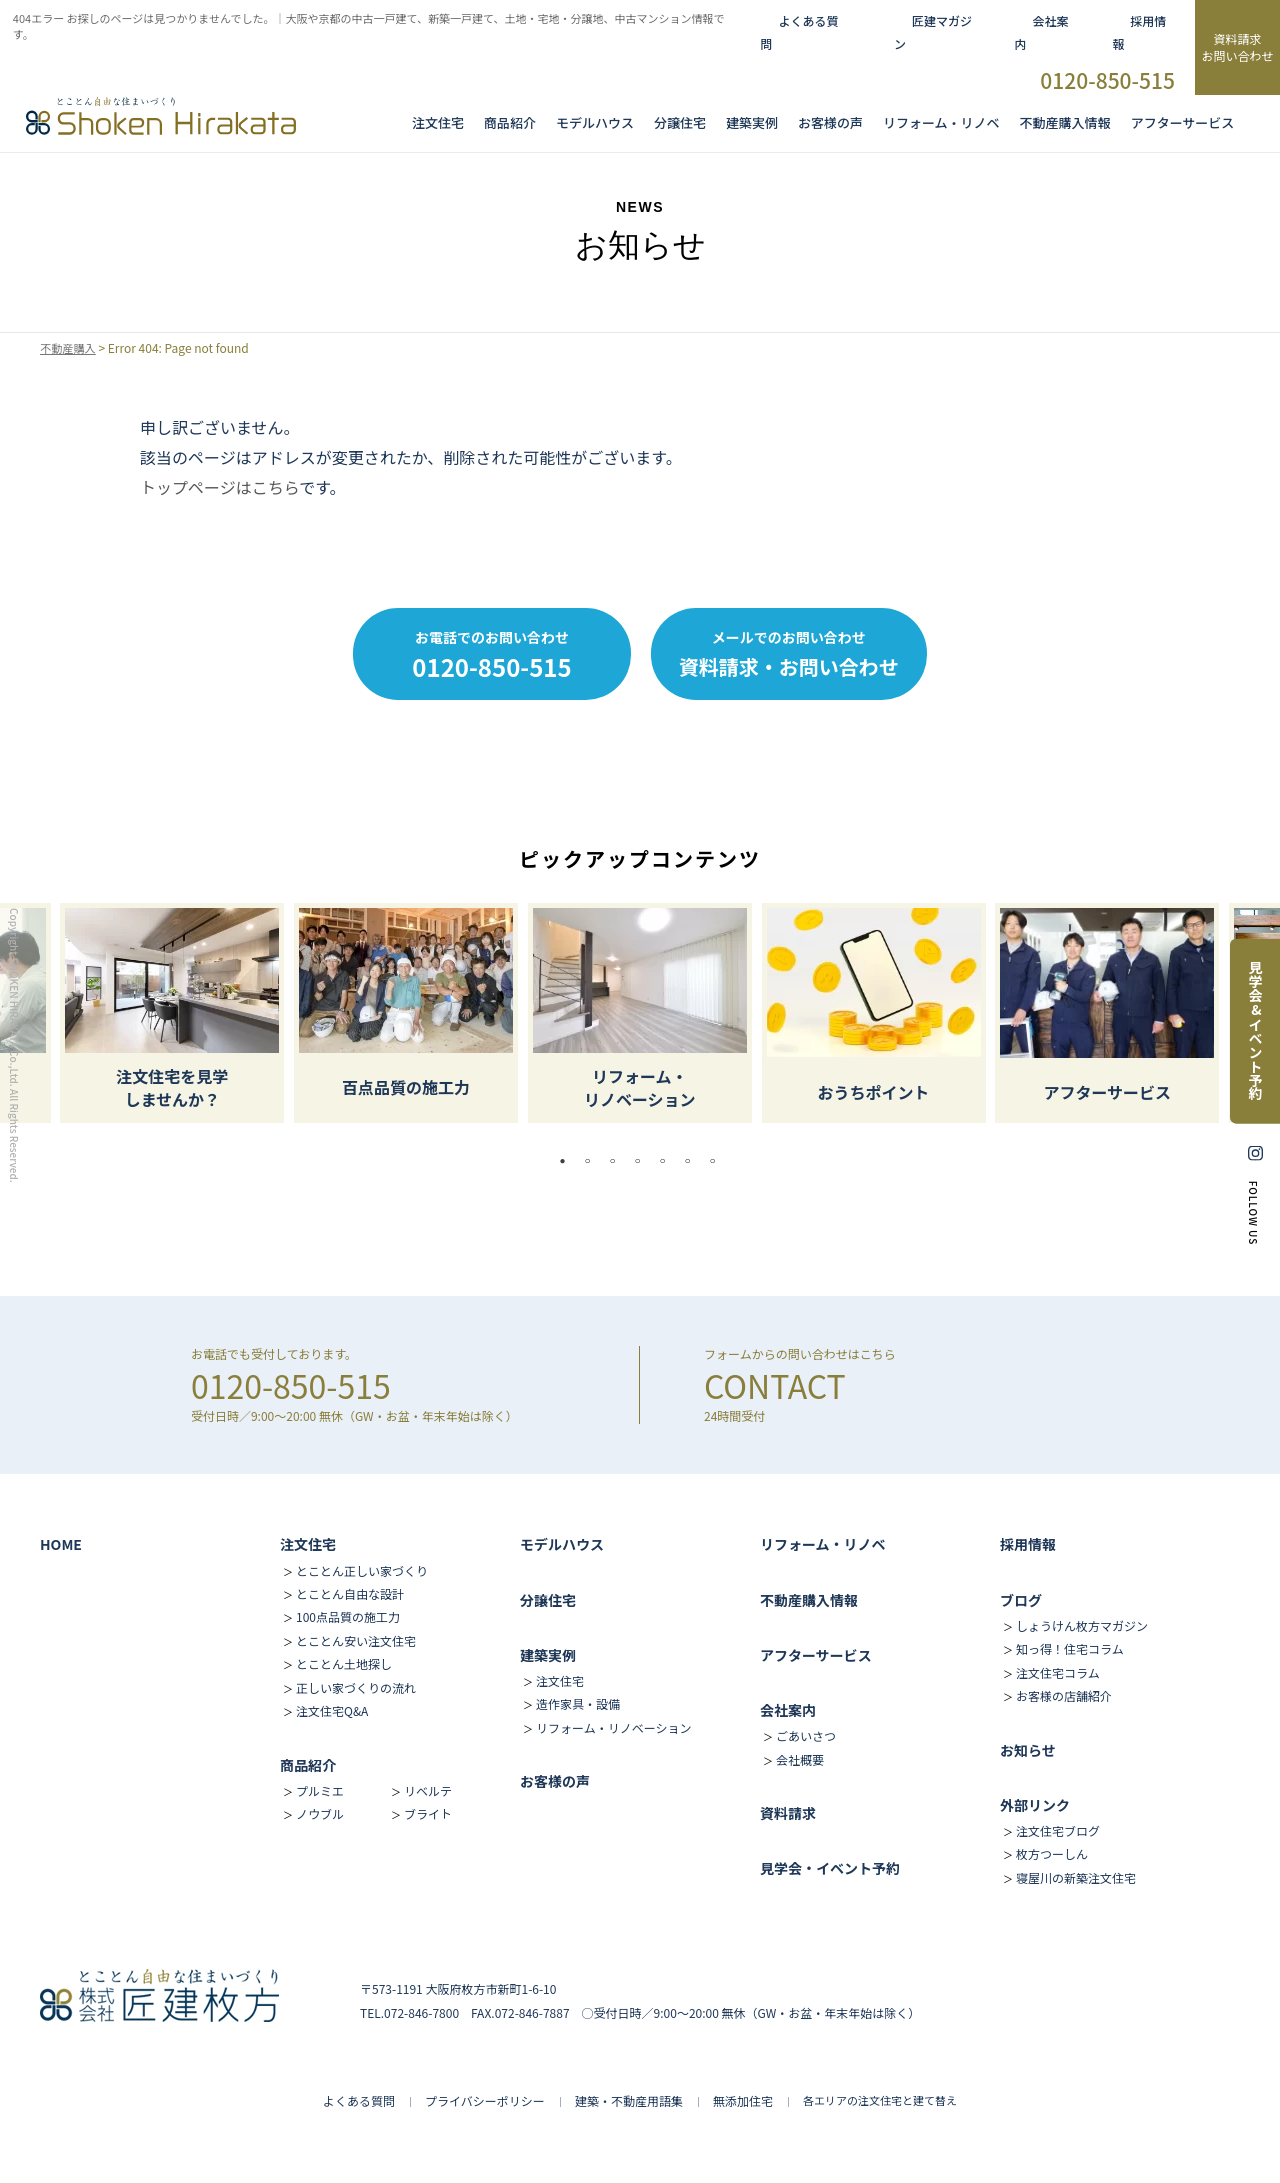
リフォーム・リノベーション (613, 1727)
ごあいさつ (806, 1735)
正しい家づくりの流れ (356, 1687)
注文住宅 (438, 123)
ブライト (428, 1813)
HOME (61, 1544)
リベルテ (428, 1790)
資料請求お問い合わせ (1237, 47)
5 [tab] (668, 1161)
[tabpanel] (640, 1013)
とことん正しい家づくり (362, 1570)
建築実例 (752, 123)
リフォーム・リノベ (941, 123)
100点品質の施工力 (348, 1616)
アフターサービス (1183, 123)
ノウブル (320, 1813)
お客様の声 (830, 123)
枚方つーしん (1052, 1853)
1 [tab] (568, 1161)
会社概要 (800, 1759)
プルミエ (320, 1790)
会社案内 (788, 1710)
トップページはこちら (219, 487)
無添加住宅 (743, 2100)
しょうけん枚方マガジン (1082, 1625)
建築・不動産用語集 (629, 2100)
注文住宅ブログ (1058, 1830)
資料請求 (788, 1813)
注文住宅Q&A (332, 1710)
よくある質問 (359, 2100)
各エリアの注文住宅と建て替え (880, 2100)
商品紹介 (510, 123)
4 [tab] (643, 1161)
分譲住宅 (680, 123)
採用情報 (1028, 1544)
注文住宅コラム (1058, 1672)
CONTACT (775, 1385)
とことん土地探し (344, 1663)
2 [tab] (593, 1161)
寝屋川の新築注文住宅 (1076, 1877)
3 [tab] (618, 1161)
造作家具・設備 (578, 1703)
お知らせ (1028, 1750)
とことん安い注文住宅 (356, 1640)
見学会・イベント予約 (830, 1868)
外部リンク (1035, 1805)
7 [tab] (718, 1161)
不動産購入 (70, 348)
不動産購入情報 (1065, 123)
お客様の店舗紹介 (1064, 1695)
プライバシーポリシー (485, 2100)
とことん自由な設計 (350, 1593)
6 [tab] (693, 1161)
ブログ (1021, 1600)
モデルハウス (562, 1544)
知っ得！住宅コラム (1070, 1648)
